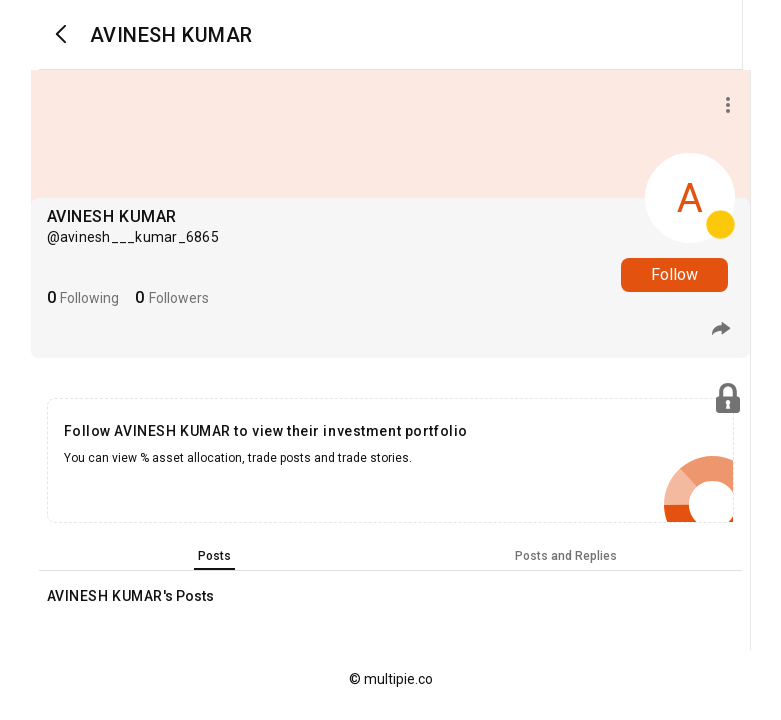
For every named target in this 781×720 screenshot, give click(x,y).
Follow (674, 274)
